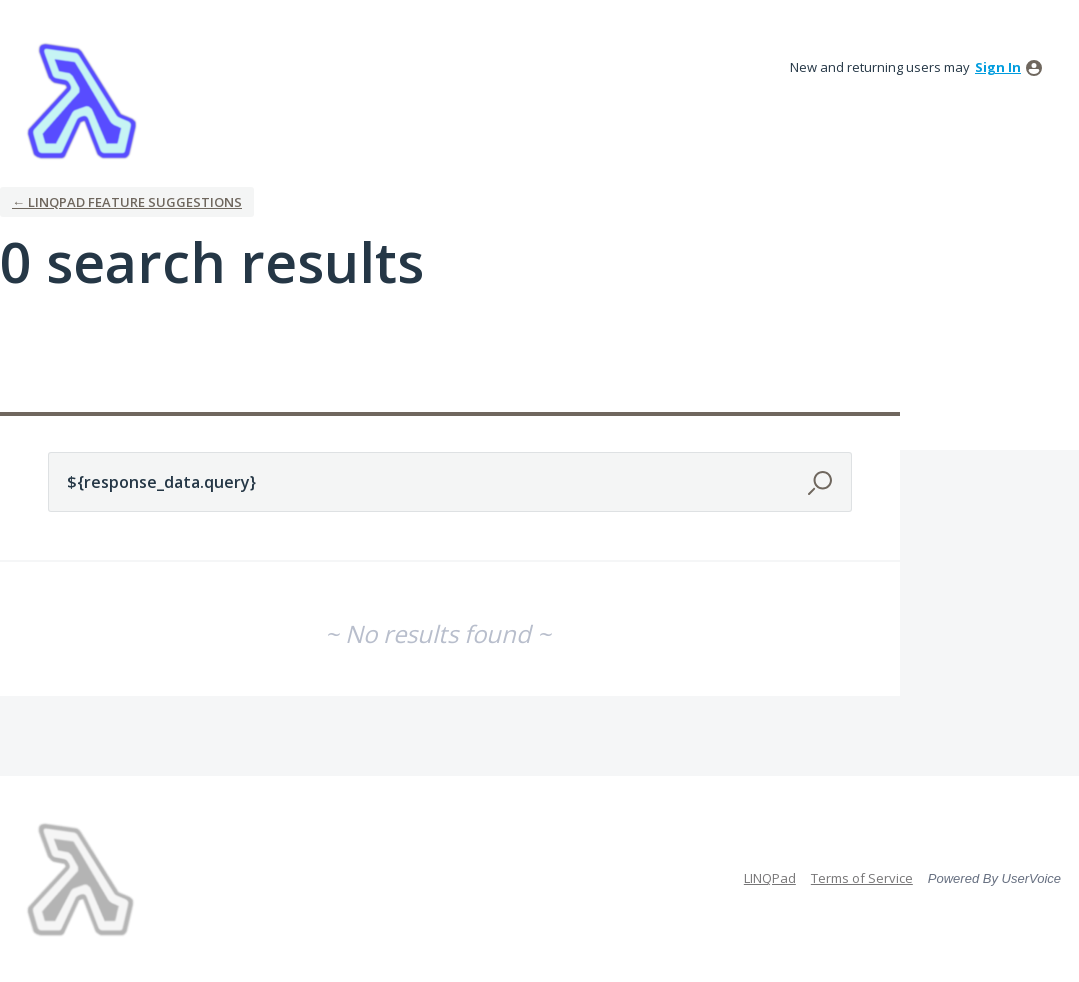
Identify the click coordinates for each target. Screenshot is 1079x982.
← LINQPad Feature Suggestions (127, 202)
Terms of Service (862, 878)
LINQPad (770, 878)
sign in (998, 67)
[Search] (822, 481)
